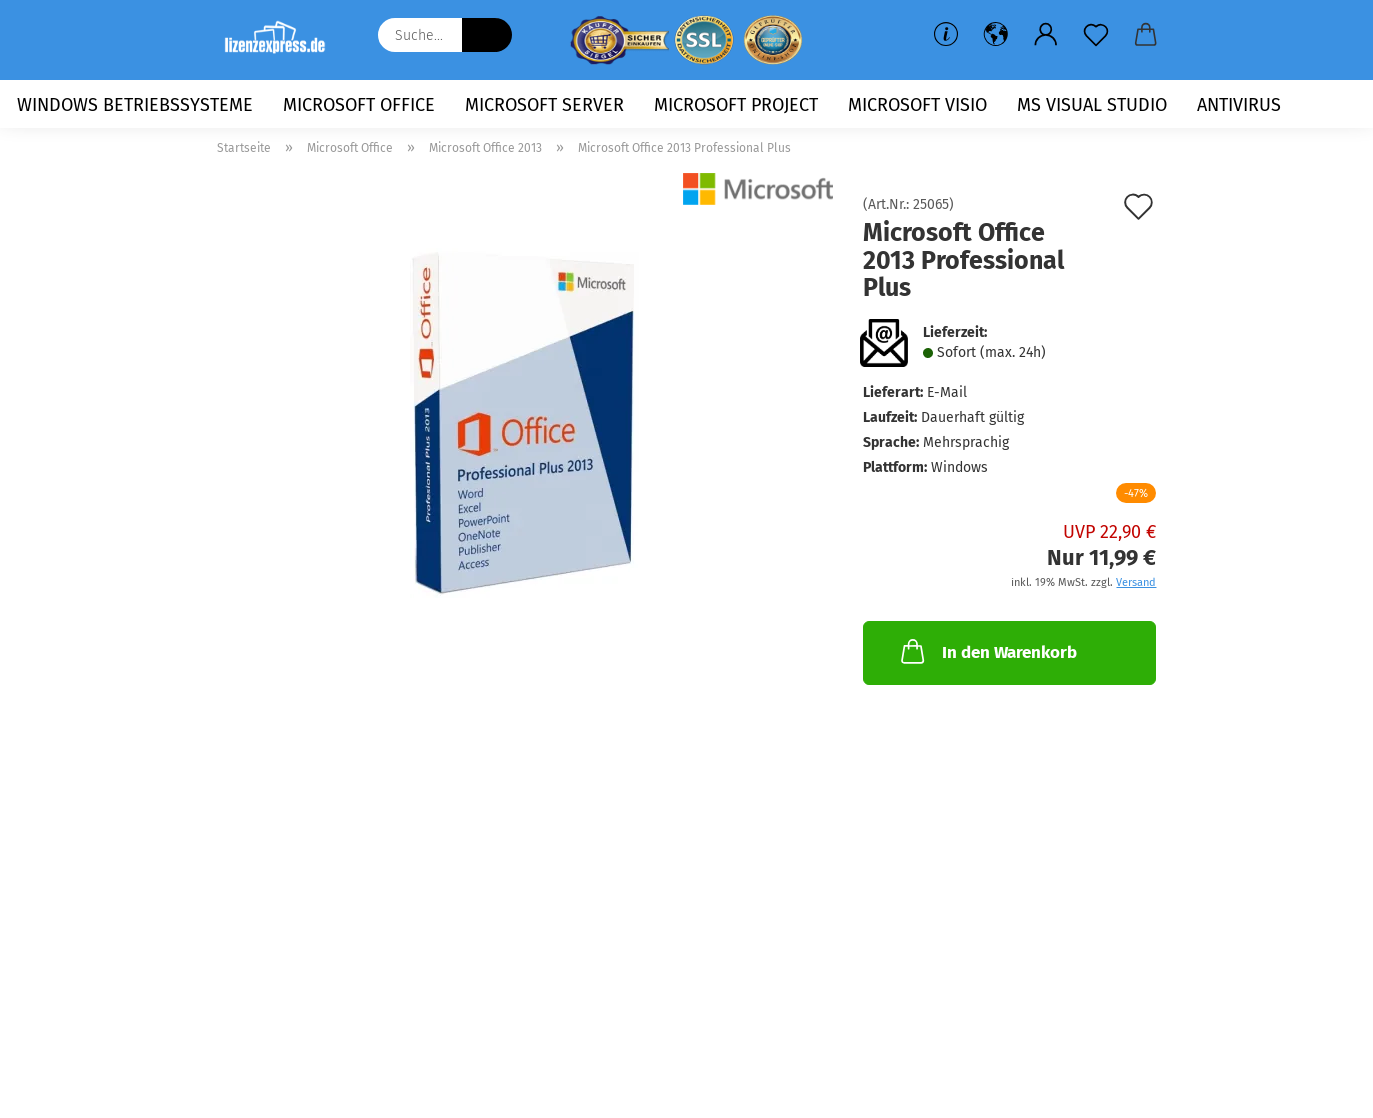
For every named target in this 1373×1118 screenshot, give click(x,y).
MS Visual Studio (1092, 105)
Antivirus (1239, 105)
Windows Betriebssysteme (135, 105)
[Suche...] (487, 35)
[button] (996, 35)
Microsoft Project (736, 105)
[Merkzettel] (1096, 35)
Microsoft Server (544, 105)
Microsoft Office (359, 105)
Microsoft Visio (917, 105)
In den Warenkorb (987, 651)
